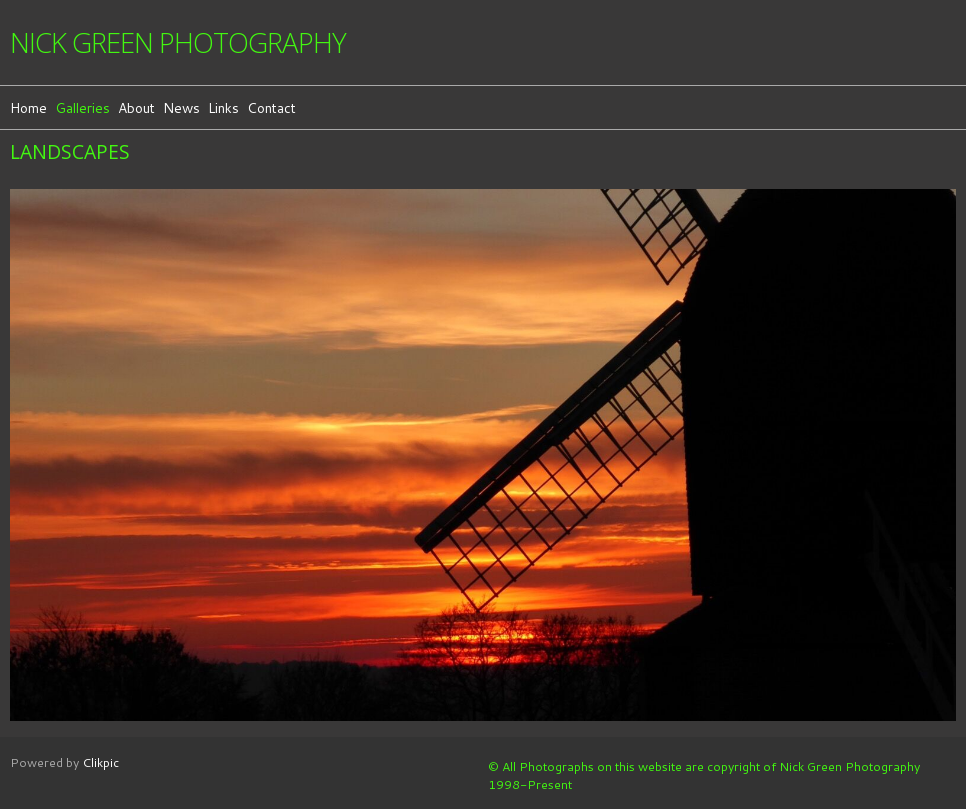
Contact (271, 107)
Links (223, 107)
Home (28, 107)
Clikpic (100, 762)
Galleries (82, 107)
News (181, 107)
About (136, 107)
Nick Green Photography (178, 42)
